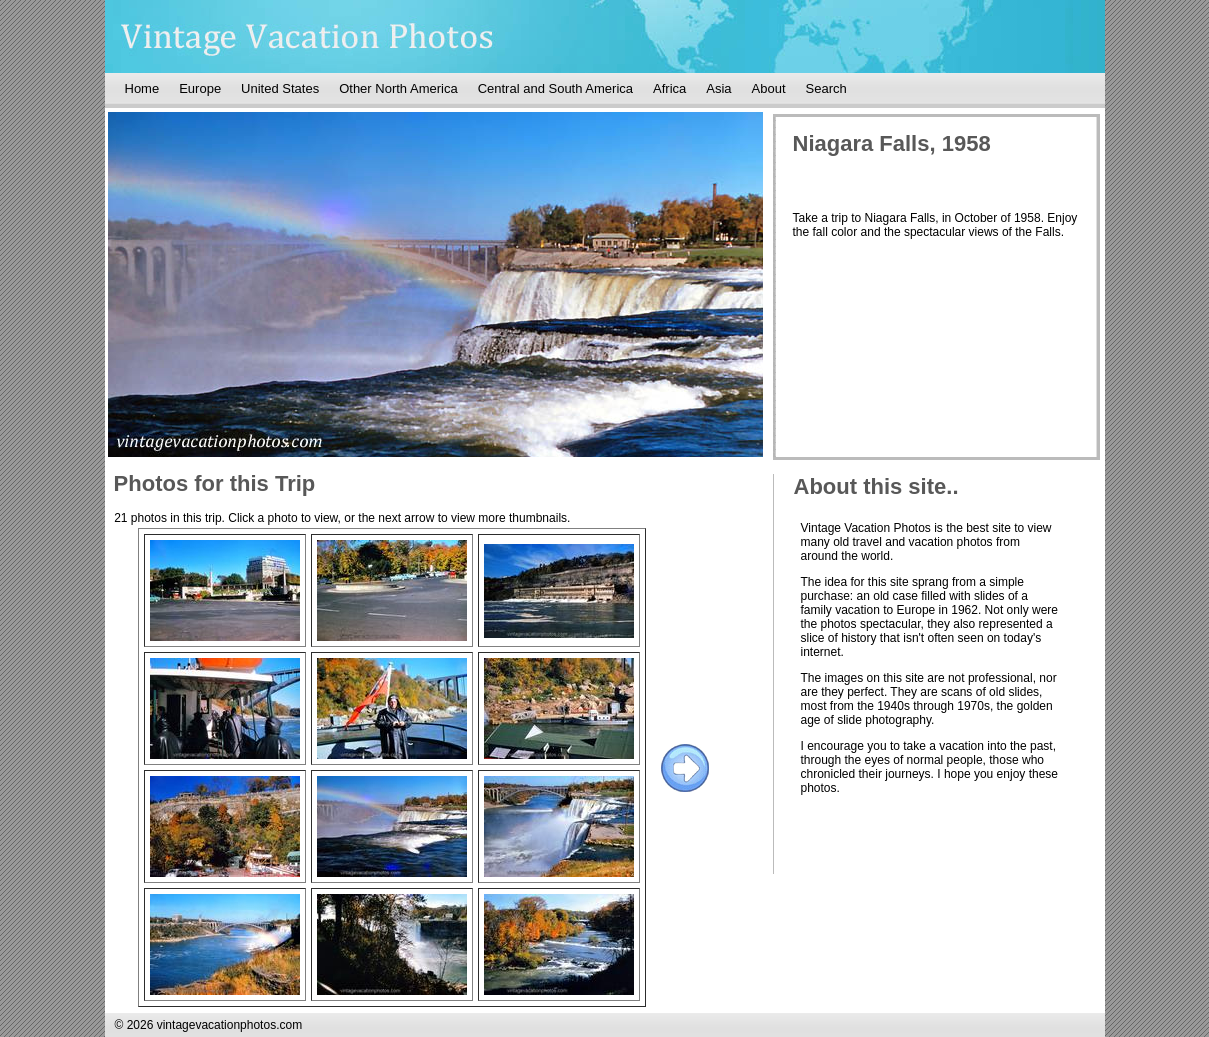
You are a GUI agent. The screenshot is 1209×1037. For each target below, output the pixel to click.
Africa (669, 88)
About (769, 88)
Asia (718, 88)
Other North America (398, 88)
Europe (200, 88)
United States (280, 88)
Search (826, 88)
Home (142, 88)
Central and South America (555, 88)
